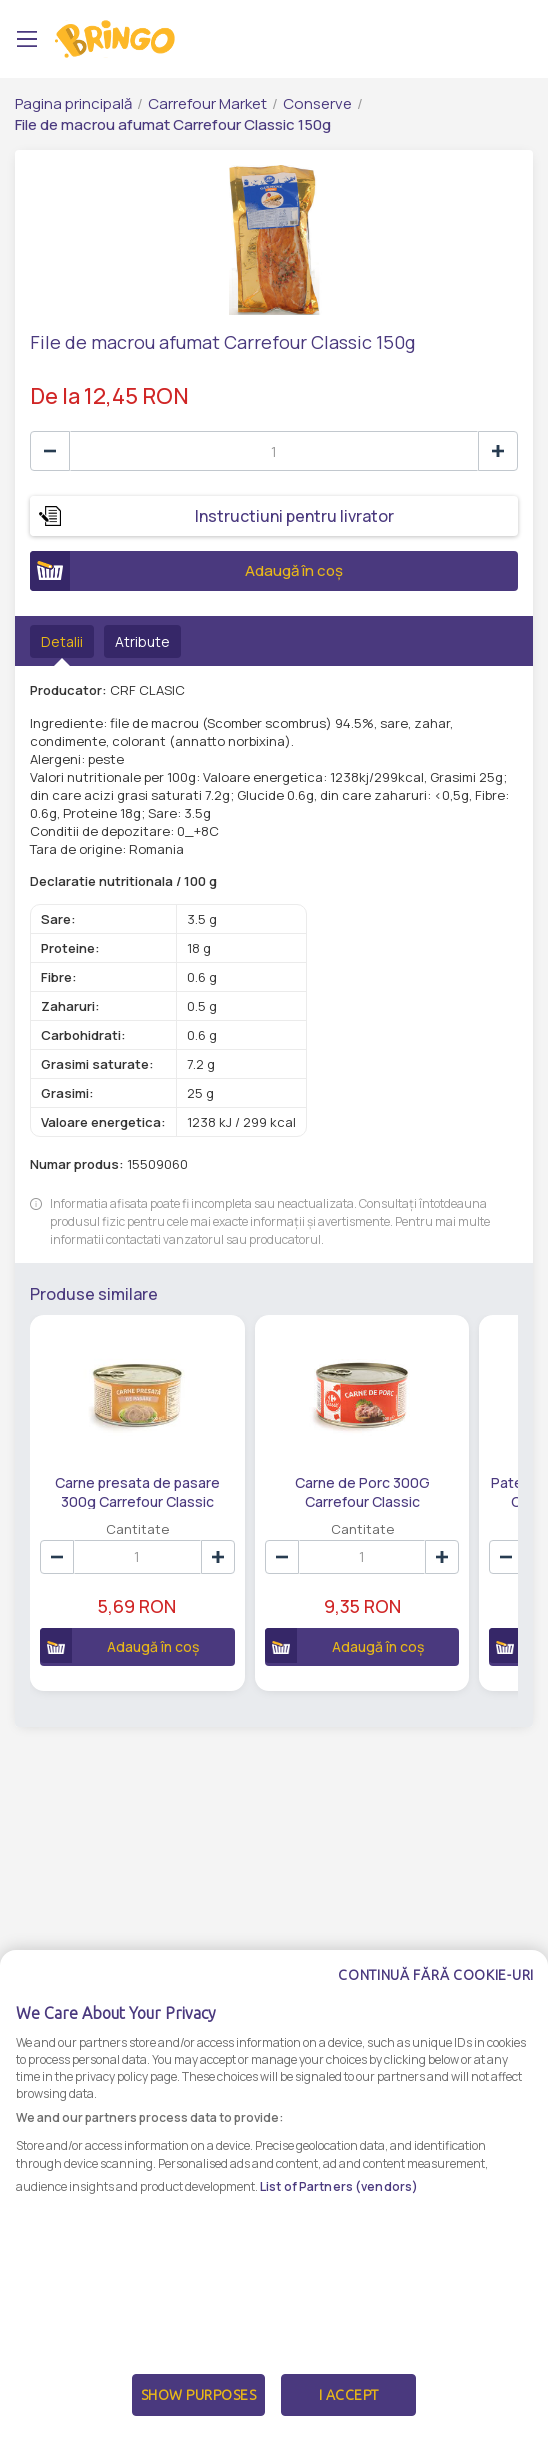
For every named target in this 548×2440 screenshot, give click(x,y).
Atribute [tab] (142, 641)
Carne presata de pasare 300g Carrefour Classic (137, 1491)
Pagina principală (73, 103)
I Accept (349, 2395)
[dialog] (274, 2195)
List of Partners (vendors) (339, 2186)
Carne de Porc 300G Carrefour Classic (362, 1491)
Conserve (317, 103)
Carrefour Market (207, 103)
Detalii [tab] (62, 641)
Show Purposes (199, 2395)
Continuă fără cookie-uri (436, 1975)
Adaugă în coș (186, 571)
